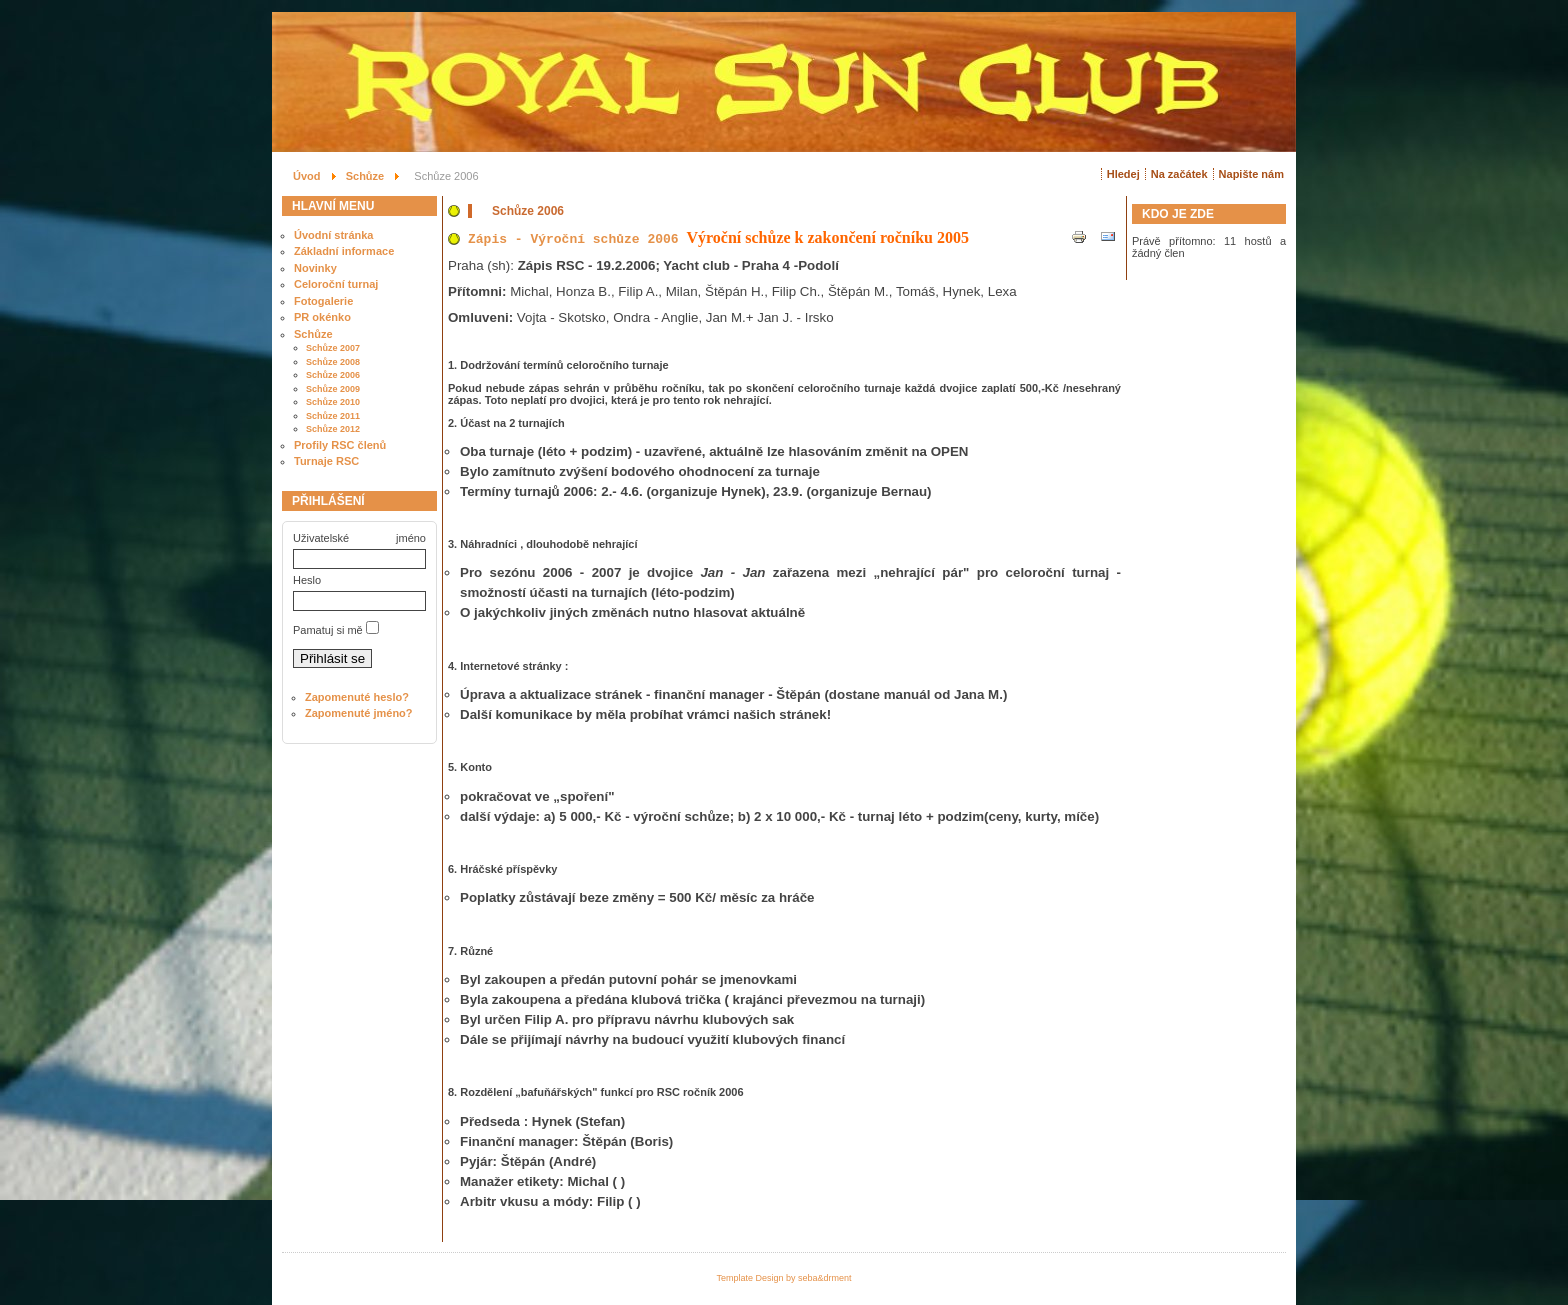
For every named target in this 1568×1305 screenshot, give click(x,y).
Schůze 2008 (333, 362)
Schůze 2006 (333, 375)
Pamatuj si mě (328, 630)
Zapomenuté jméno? (359, 713)
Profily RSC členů (340, 445)
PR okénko (322, 317)
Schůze (313, 334)
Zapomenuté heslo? (357, 697)
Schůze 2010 (333, 402)
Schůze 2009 (333, 389)
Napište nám (1251, 174)
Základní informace (344, 251)
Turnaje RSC (326, 461)
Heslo (307, 580)
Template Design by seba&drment (783, 1278)
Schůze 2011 (333, 416)
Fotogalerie (323, 301)
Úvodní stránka (333, 235)
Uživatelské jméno (359, 538)
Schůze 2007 (333, 348)
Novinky (315, 268)
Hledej (1123, 174)
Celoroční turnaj (336, 284)
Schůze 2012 (333, 429)
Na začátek (1179, 174)
